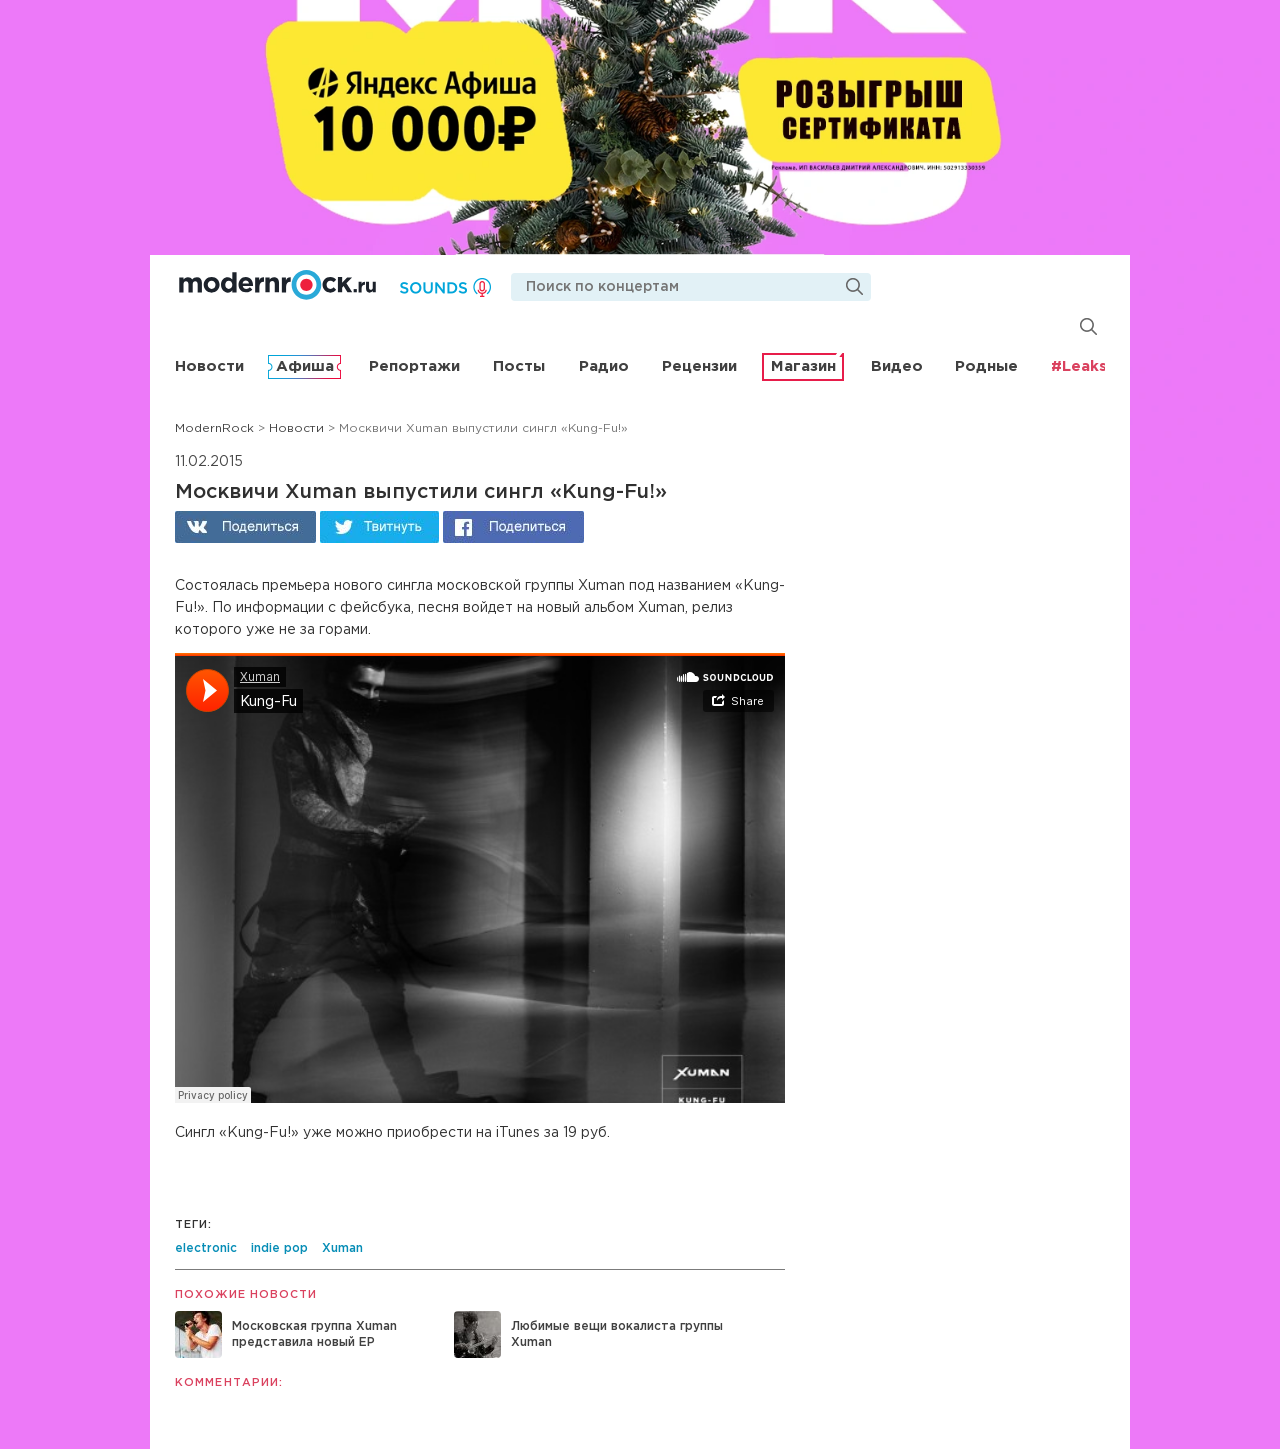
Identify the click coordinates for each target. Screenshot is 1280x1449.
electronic (206, 1248)
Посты (519, 366)
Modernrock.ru (277, 285)
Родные (986, 366)
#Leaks (1079, 366)
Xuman (342, 1248)
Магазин (803, 366)
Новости (209, 366)
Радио (604, 366)
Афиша (305, 366)
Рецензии (699, 366)
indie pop (279, 1248)
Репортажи (414, 366)
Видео (897, 366)
